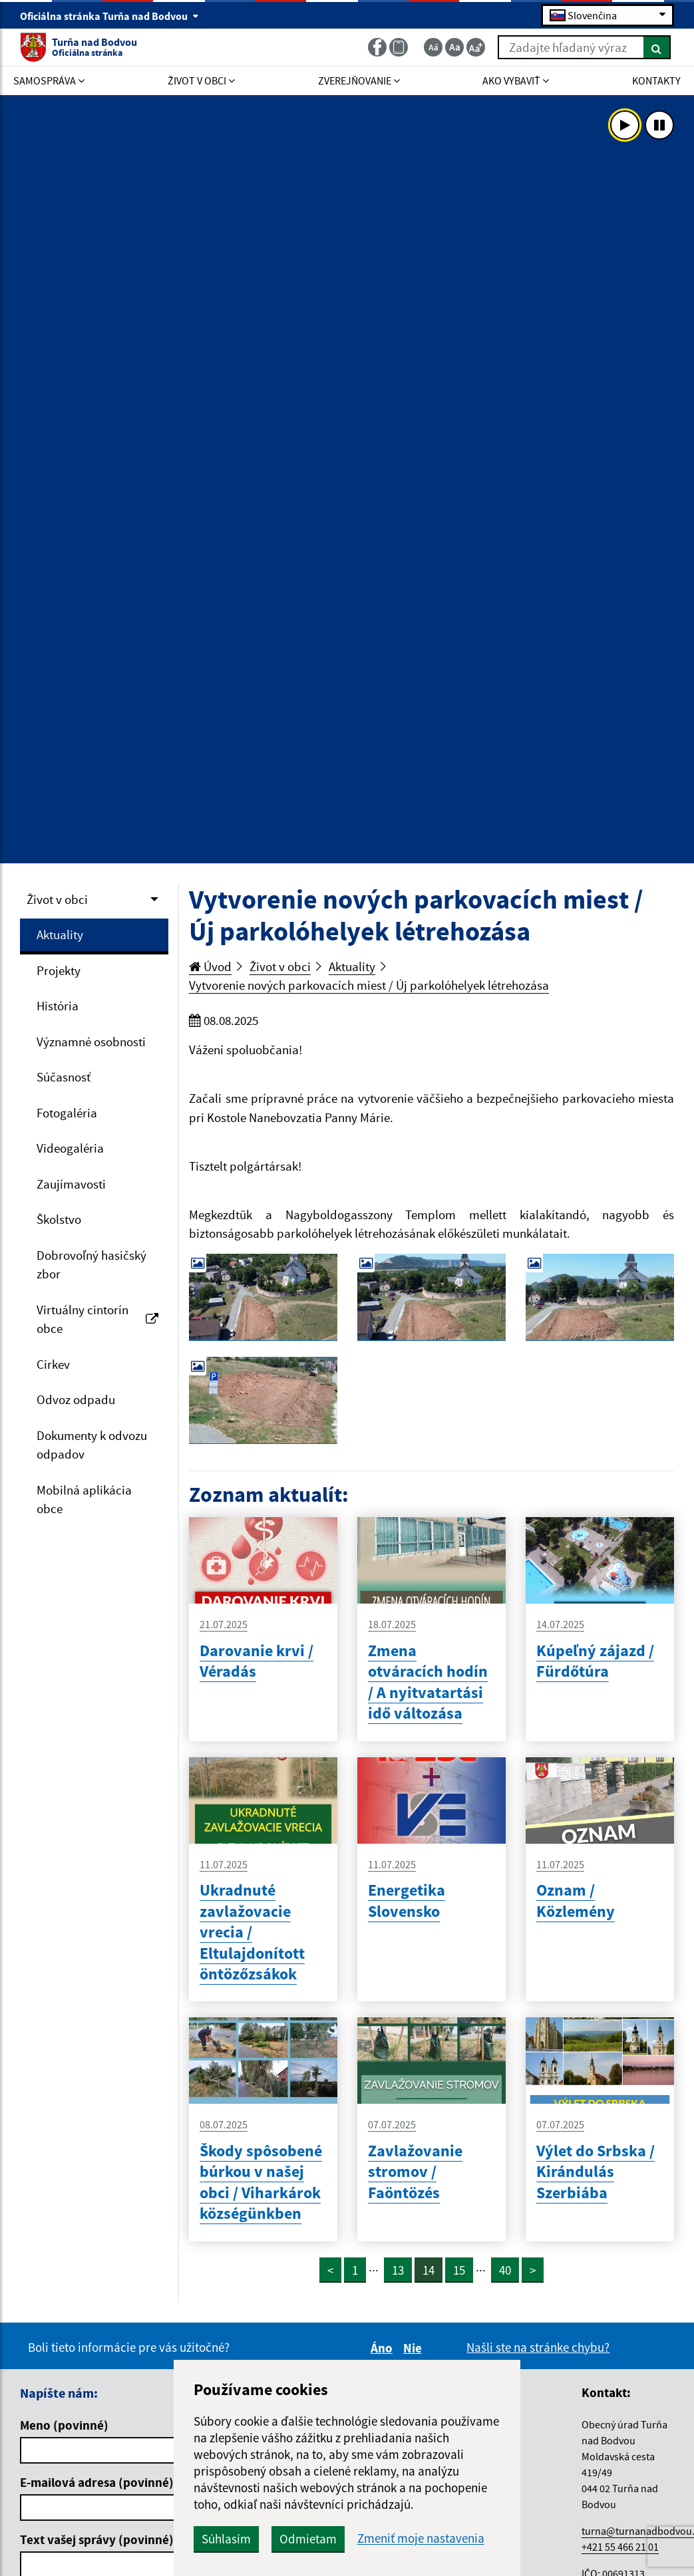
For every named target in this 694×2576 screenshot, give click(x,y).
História (58, 1006)
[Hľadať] (657, 47)
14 (428, 2270)
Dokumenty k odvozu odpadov (92, 1445)
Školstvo (59, 1219)
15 (459, 2270)
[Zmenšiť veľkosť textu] (433, 47)
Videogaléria (70, 1148)
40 (505, 2270)
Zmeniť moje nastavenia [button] (420, 2538)
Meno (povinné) (64, 2425)
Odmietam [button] (308, 2539)
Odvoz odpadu (76, 1399)
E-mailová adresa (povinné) (97, 2482)
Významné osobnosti (91, 1042)
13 (398, 2270)
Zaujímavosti (71, 1184)
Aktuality (60, 934)
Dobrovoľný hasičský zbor (91, 1264)
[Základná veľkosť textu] (454, 47)
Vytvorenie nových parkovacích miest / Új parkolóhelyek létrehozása (369, 985)
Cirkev (53, 1364)
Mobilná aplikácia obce (84, 1499)
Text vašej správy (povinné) (97, 2539)
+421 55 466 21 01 (620, 2546)
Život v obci (57, 899)
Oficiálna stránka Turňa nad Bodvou (109, 16)
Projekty (59, 970)
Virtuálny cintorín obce (97, 1319)
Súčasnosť (63, 1077)
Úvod (210, 966)
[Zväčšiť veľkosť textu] (475, 47)
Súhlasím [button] (226, 2539)
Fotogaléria (67, 1113)
